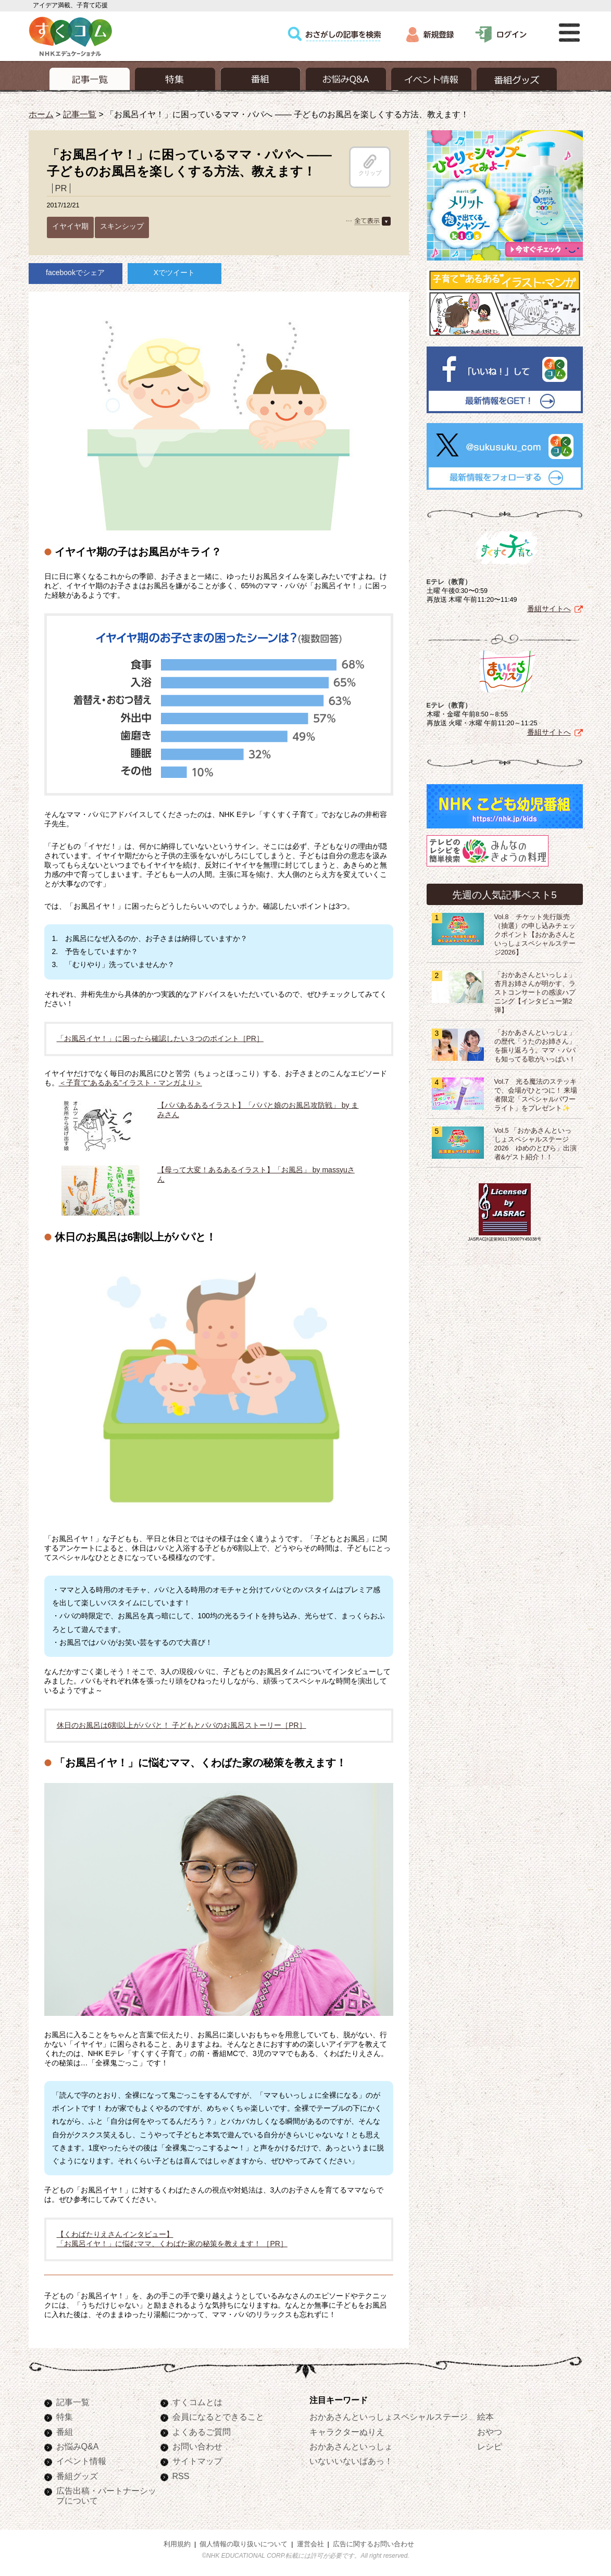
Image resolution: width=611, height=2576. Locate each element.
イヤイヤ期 (70, 226)
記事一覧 (79, 114)
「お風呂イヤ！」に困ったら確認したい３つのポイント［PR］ (160, 1038)
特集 (64, 2416)
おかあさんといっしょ (351, 2446)
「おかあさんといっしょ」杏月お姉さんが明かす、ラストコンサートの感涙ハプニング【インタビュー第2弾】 (535, 992)
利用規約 (177, 2544)
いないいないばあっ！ (351, 2461)
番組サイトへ (549, 608)
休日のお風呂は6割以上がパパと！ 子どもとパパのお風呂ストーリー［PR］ (181, 1725)
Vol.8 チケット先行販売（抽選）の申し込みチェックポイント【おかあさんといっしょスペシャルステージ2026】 (535, 934)
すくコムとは (197, 2402)
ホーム (41, 114)
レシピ (489, 2446)
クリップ (369, 165)
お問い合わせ (197, 2446)
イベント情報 (81, 2461)
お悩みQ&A (77, 2446)
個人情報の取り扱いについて (243, 2544)
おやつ (489, 2431)
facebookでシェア (75, 272)
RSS (181, 2476)
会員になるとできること (218, 2416)
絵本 (485, 2416)
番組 (64, 2431)
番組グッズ (77, 2476)
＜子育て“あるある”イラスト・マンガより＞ (130, 1083)
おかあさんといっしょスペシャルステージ (388, 2416)
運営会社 (310, 2544)
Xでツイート (174, 272)
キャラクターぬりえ (346, 2431)
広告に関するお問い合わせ (373, 2544)
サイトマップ (197, 2461)
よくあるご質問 (201, 2431)
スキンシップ (122, 226)
